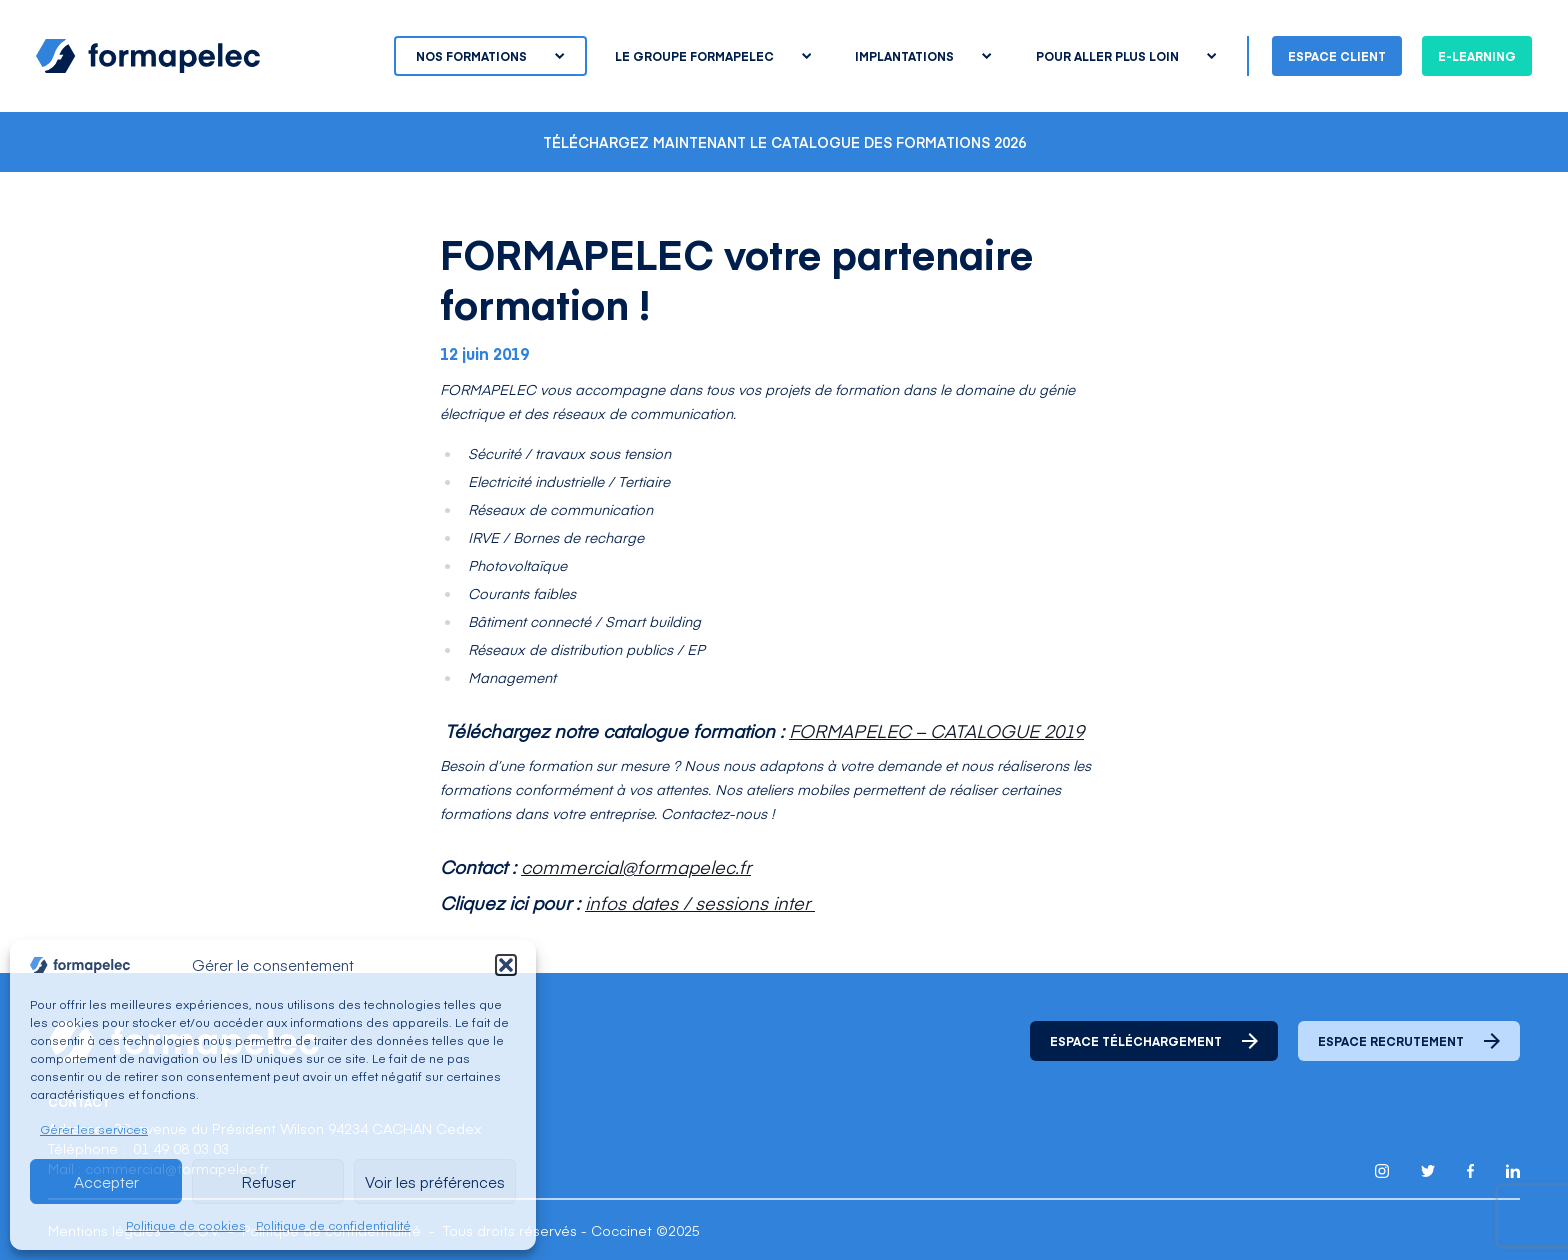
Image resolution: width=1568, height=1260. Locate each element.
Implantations (923, 56)
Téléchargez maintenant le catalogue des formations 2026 (784, 142)
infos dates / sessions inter (700, 902)
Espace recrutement (1409, 1041)
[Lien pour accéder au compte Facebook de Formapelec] (1470, 1171)
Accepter (106, 1181)
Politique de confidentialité (333, 1225)
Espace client (1337, 56)
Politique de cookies (186, 1225)
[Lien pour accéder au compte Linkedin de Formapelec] (1513, 1171)
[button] (506, 965)
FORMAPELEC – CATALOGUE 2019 (936, 730)
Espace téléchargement (1154, 1041)
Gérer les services (94, 1129)
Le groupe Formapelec (713, 56)
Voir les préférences (435, 1181)
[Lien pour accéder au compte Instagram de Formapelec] (1382, 1171)
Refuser (268, 1181)
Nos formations (490, 56)
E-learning (1477, 56)
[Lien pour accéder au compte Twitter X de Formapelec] (1428, 1170)
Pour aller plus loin (1126, 56)
